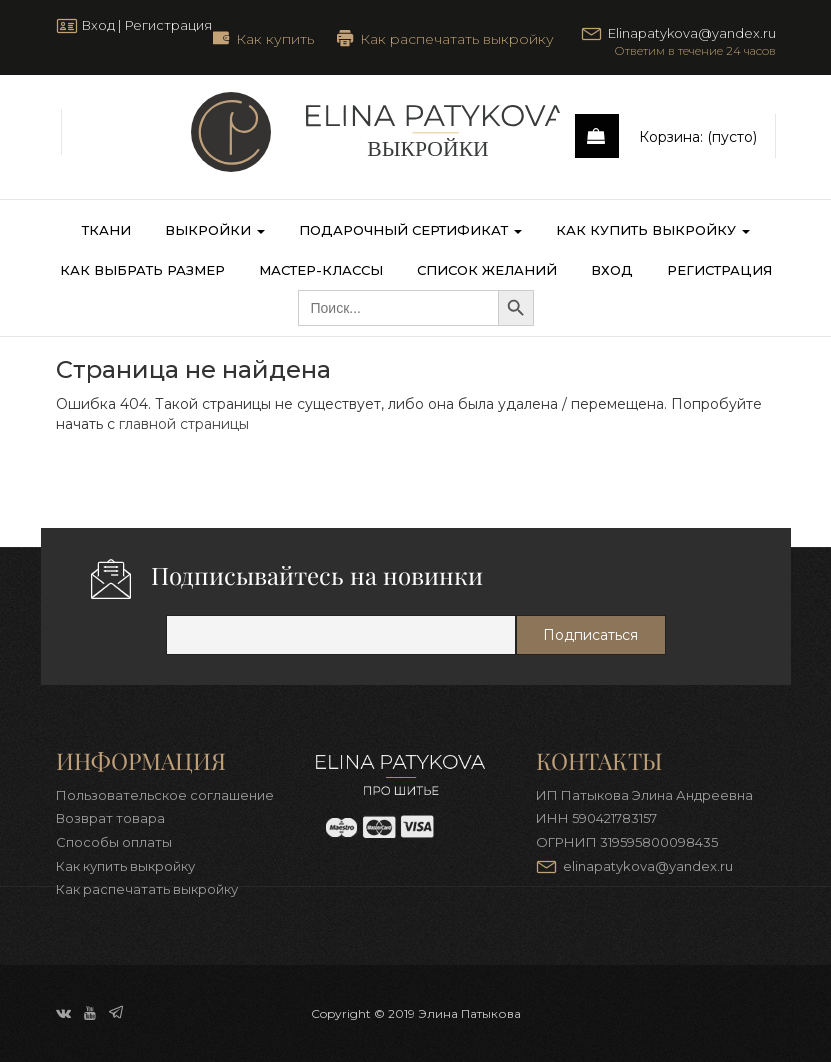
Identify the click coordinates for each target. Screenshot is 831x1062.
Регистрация (168, 25)
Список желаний (487, 270)
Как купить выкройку (653, 230)
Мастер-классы (321, 270)
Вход (98, 25)
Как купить (275, 38)
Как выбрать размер (142, 270)
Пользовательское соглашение (165, 795)
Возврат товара (110, 818)
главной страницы (184, 424)
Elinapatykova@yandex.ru (692, 33)
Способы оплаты (114, 842)
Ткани (106, 230)
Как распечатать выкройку (457, 38)
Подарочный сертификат (410, 230)
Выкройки (215, 230)
